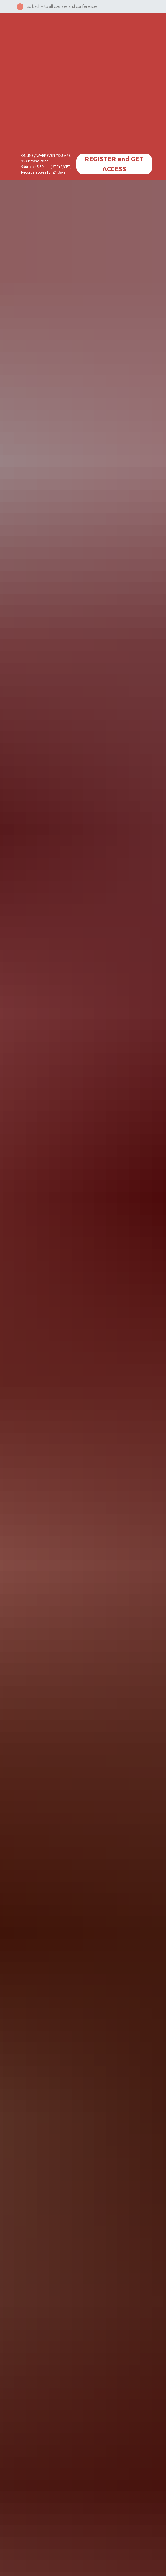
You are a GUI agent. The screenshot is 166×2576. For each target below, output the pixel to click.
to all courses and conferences (71, 6)
